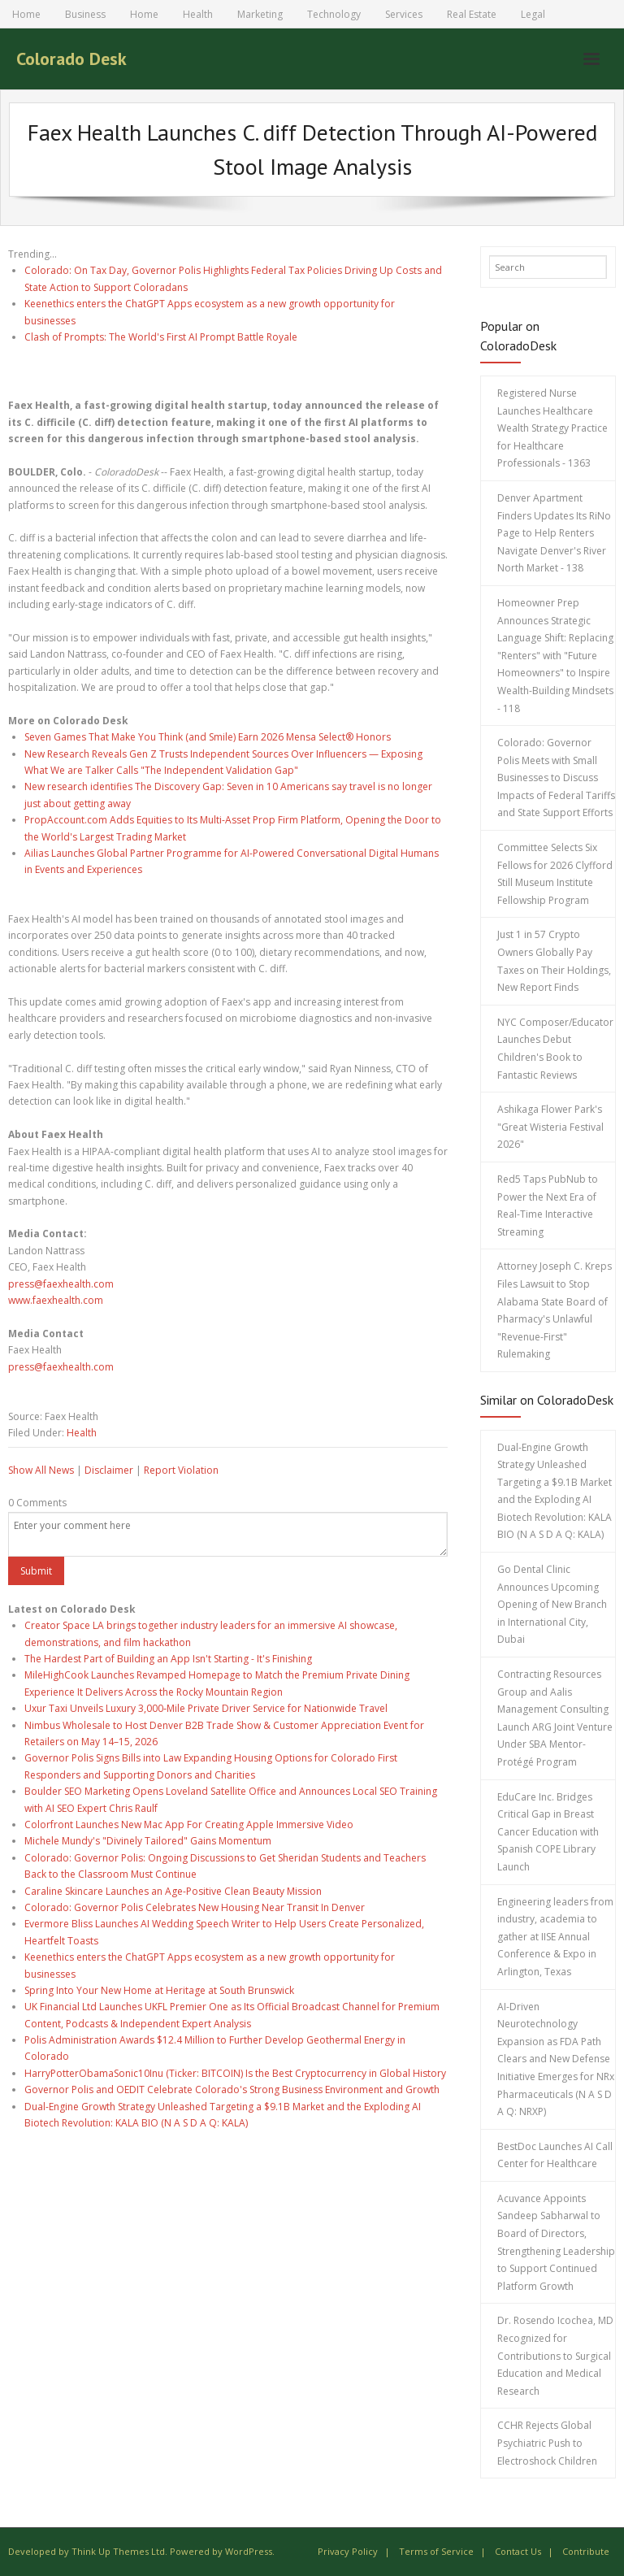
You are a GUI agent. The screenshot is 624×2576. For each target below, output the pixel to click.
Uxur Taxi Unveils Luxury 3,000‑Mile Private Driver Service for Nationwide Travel (206, 1708)
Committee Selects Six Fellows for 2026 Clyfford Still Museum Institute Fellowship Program (555, 874)
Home (26, 14)
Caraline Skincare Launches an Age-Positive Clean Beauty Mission (173, 1891)
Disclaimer (108, 1470)
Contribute (585, 2551)
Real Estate (471, 14)
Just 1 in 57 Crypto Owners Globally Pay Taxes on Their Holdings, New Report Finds (554, 960)
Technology (334, 14)
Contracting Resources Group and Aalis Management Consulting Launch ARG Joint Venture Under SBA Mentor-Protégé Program (555, 1718)
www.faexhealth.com (55, 1300)
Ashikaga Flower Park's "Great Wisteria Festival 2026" (550, 1126)
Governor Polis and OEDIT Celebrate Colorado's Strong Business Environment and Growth (232, 2089)
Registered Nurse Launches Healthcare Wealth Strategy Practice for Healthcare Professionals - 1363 (552, 428)
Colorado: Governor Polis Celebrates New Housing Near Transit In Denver (194, 1907)
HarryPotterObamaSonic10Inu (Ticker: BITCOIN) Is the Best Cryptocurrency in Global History (235, 2073)
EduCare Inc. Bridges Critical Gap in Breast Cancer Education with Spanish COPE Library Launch (548, 1832)
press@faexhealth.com (61, 1284)
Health (198, 14)
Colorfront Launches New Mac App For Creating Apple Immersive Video (188, 1824)
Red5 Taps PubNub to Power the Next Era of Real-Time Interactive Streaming (547, 1205)
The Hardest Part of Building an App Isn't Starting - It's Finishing (168, 1659)
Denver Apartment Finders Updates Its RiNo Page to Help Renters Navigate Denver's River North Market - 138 (554, 533)
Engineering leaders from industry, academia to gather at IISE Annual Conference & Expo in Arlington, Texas (555, 1937)
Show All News (41, 1470)
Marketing (260, 14)
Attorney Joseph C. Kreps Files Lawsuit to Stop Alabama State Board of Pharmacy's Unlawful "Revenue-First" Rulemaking (554, 1310)
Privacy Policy (348, 2551)
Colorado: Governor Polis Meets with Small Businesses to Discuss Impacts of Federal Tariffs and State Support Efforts (556, 777)
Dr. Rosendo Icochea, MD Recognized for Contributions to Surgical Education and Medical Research (555, 2355)
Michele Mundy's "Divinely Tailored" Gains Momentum (147, 1841)
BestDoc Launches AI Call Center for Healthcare (555, 2155)
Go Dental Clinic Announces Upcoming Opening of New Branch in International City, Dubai (552, 1604)
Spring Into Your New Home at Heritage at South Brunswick (159, 1990)
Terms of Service (436, 2551)
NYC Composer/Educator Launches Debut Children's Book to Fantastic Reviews (555, 1048)
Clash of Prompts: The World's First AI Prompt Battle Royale (160, 337)
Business (85, 14)
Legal (533, 14)
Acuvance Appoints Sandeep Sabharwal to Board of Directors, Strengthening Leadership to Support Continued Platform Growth (556, 2242)
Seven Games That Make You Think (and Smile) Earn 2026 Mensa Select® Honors (207, 737)
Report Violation (181, 1470)
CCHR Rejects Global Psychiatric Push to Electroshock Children (547, 2442)
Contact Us (518, 2551)
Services (403, 14)
